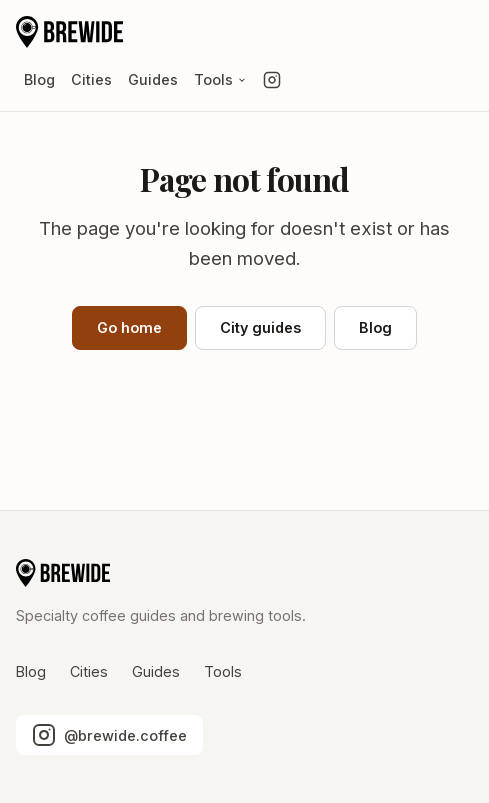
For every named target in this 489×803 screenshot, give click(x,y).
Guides (153, 79)
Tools (220, 79)
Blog (39, 79)
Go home (129, 327)
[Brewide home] (69, 32)
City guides (260, 327)
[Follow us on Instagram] (272, 80)
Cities (91, 79)
